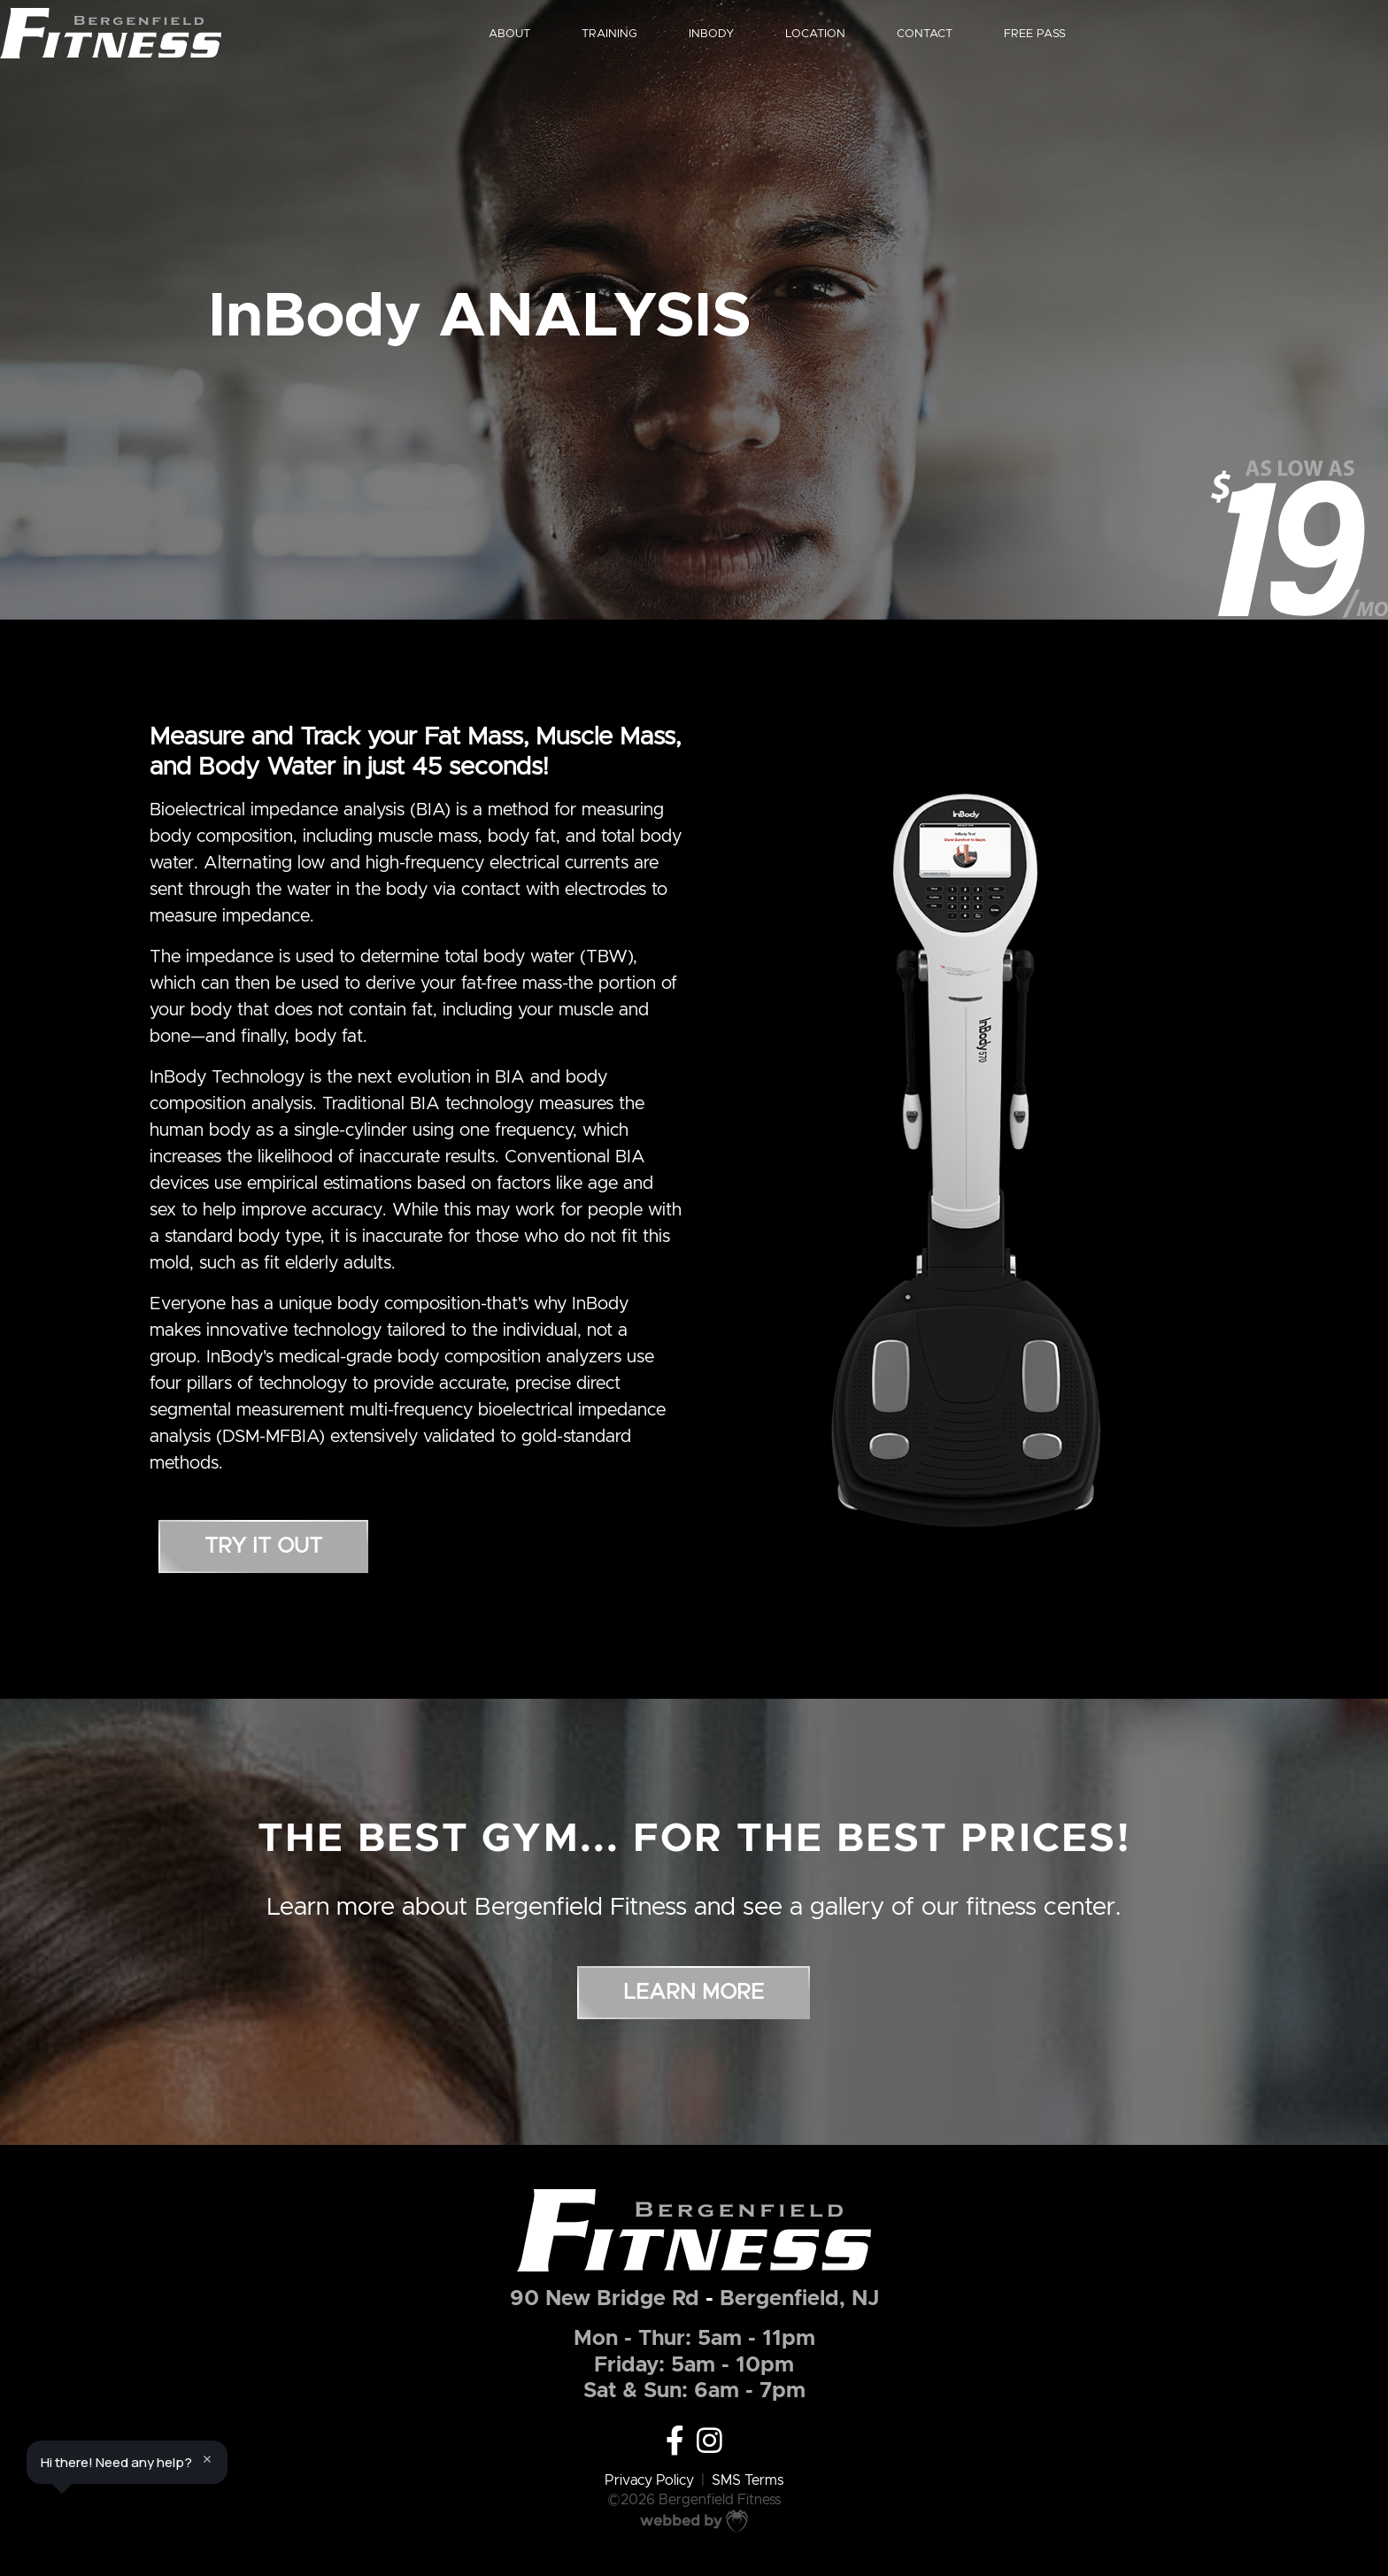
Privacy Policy (649, 2480)
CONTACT (1003, 34)
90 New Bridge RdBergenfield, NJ (694, 2298)
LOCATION (888, 34)
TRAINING (675, 34)
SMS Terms (747, 2480)
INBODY (779, 34)
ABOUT (572, 34)
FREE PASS (1121, 34)
